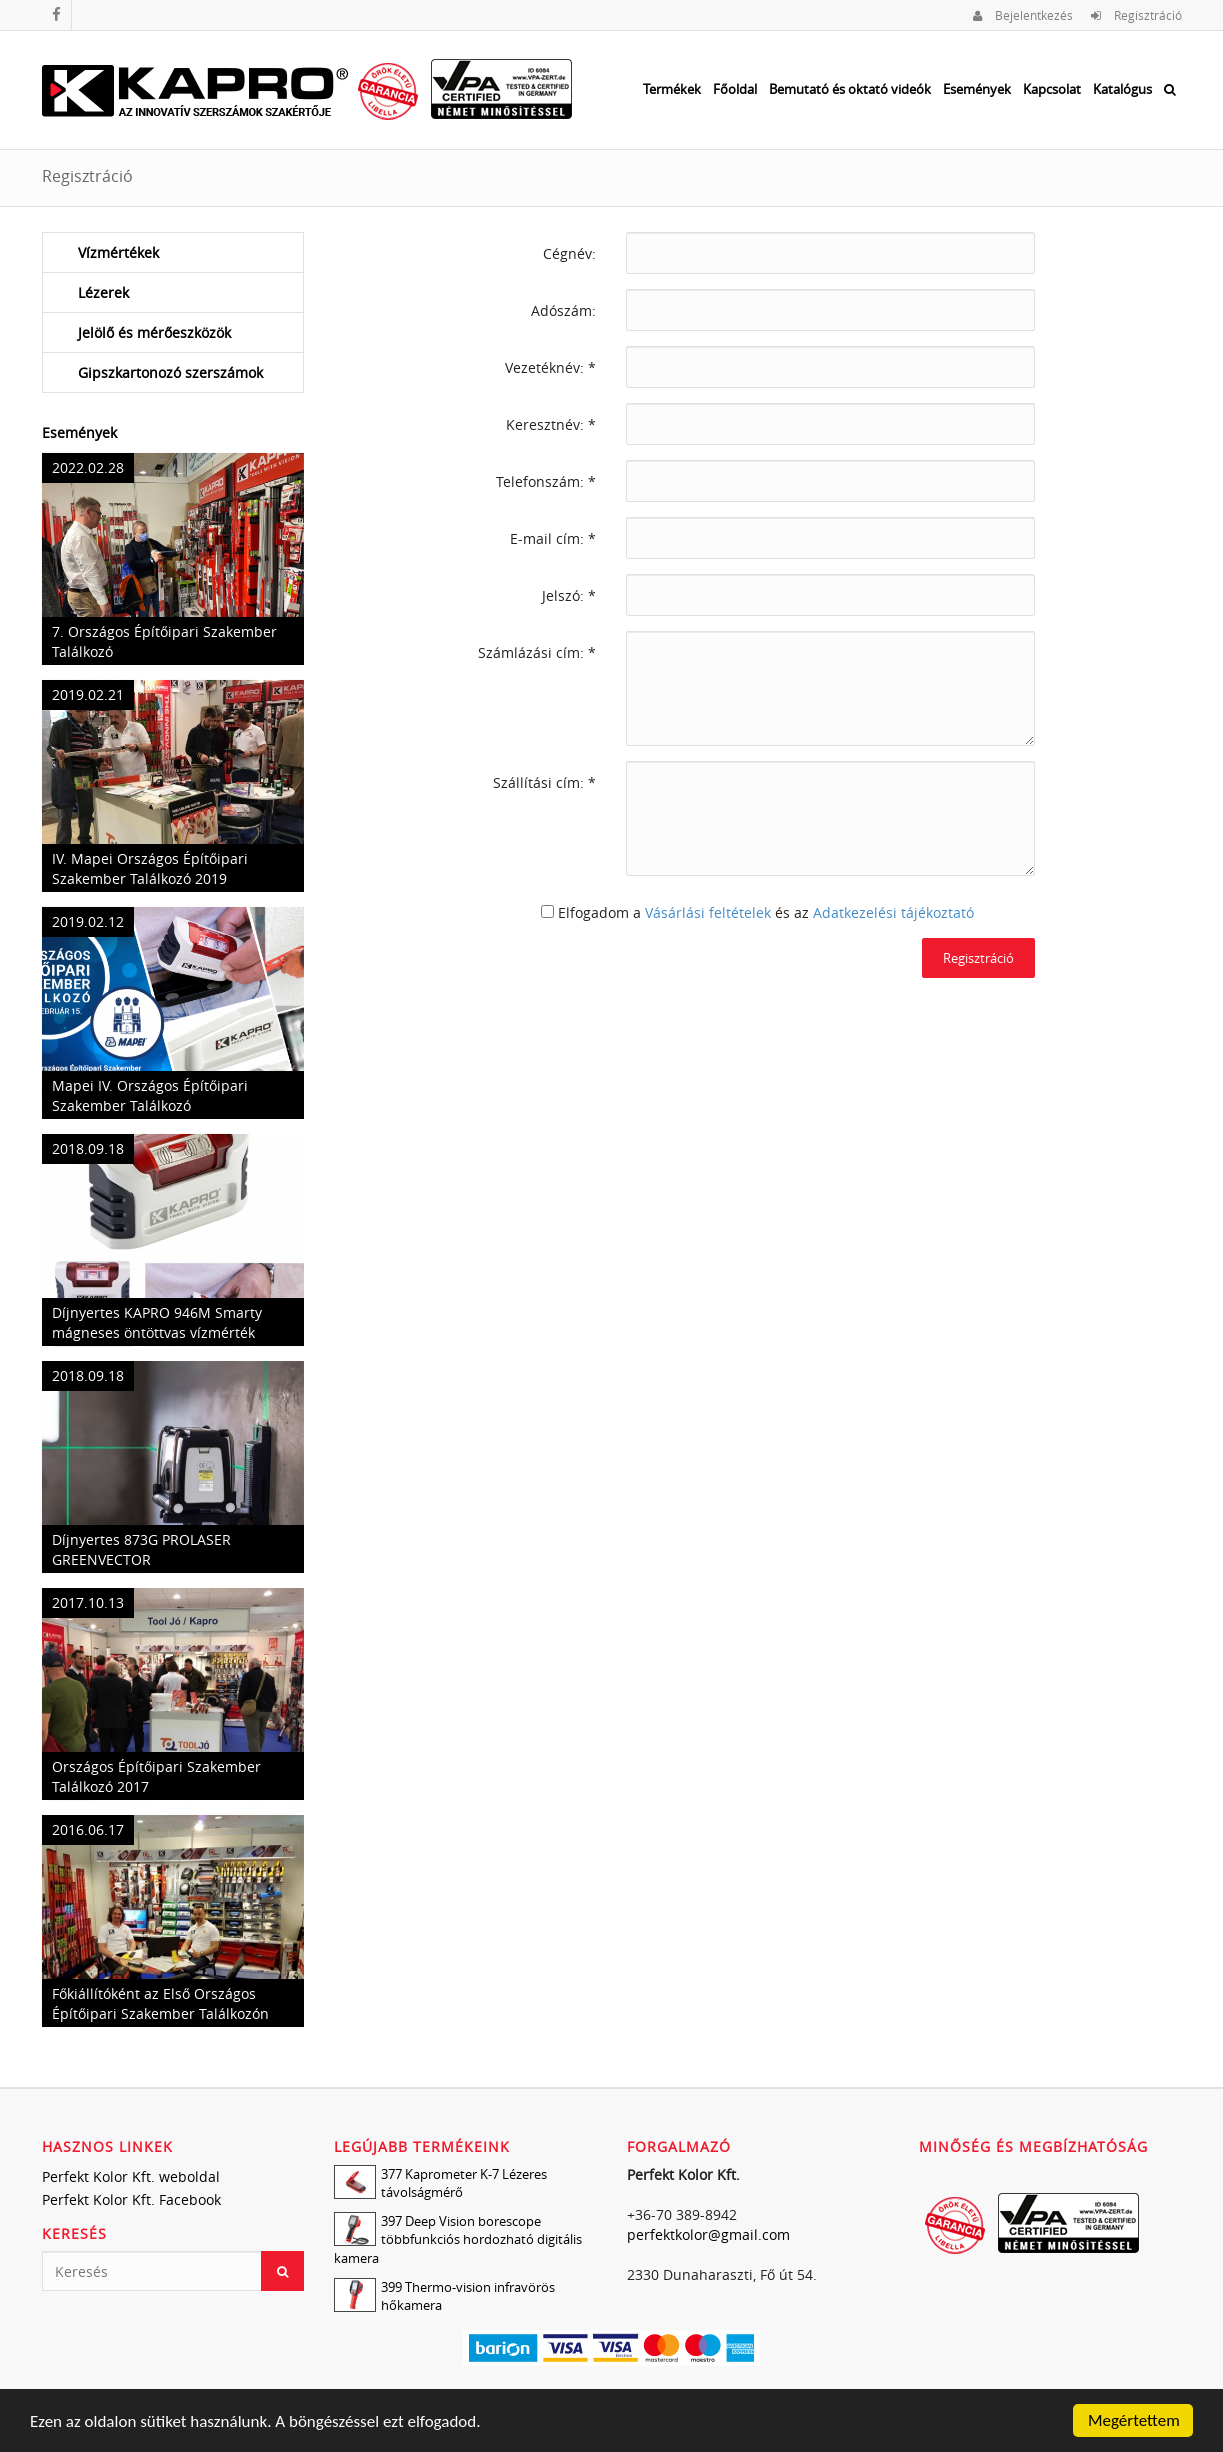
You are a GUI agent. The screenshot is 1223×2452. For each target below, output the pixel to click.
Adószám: (563, 310)
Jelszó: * (569, 595)
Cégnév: (569, 253)
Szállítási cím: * (544, 782)
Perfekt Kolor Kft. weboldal (131, 2176)
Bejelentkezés (1023, 15)
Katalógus (1122, 89)
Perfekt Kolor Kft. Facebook (131, 2199)
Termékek (672, 89)
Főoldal (735, 89)
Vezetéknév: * (550, 367)
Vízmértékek (118, 252)
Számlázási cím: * (537, 652)
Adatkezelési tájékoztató (893, 912)
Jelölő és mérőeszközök (154, 332)
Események (977, 89)
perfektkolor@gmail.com (708, 2234)
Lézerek (103, 292)
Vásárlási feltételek (708, 912)
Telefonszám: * (546, 481)
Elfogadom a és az (766, 912)
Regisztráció (1136, 15)
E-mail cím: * (553, 538)
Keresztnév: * (551, 424)
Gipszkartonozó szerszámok (170, 372)
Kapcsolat (1052, 89)
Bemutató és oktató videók (850, 89)
